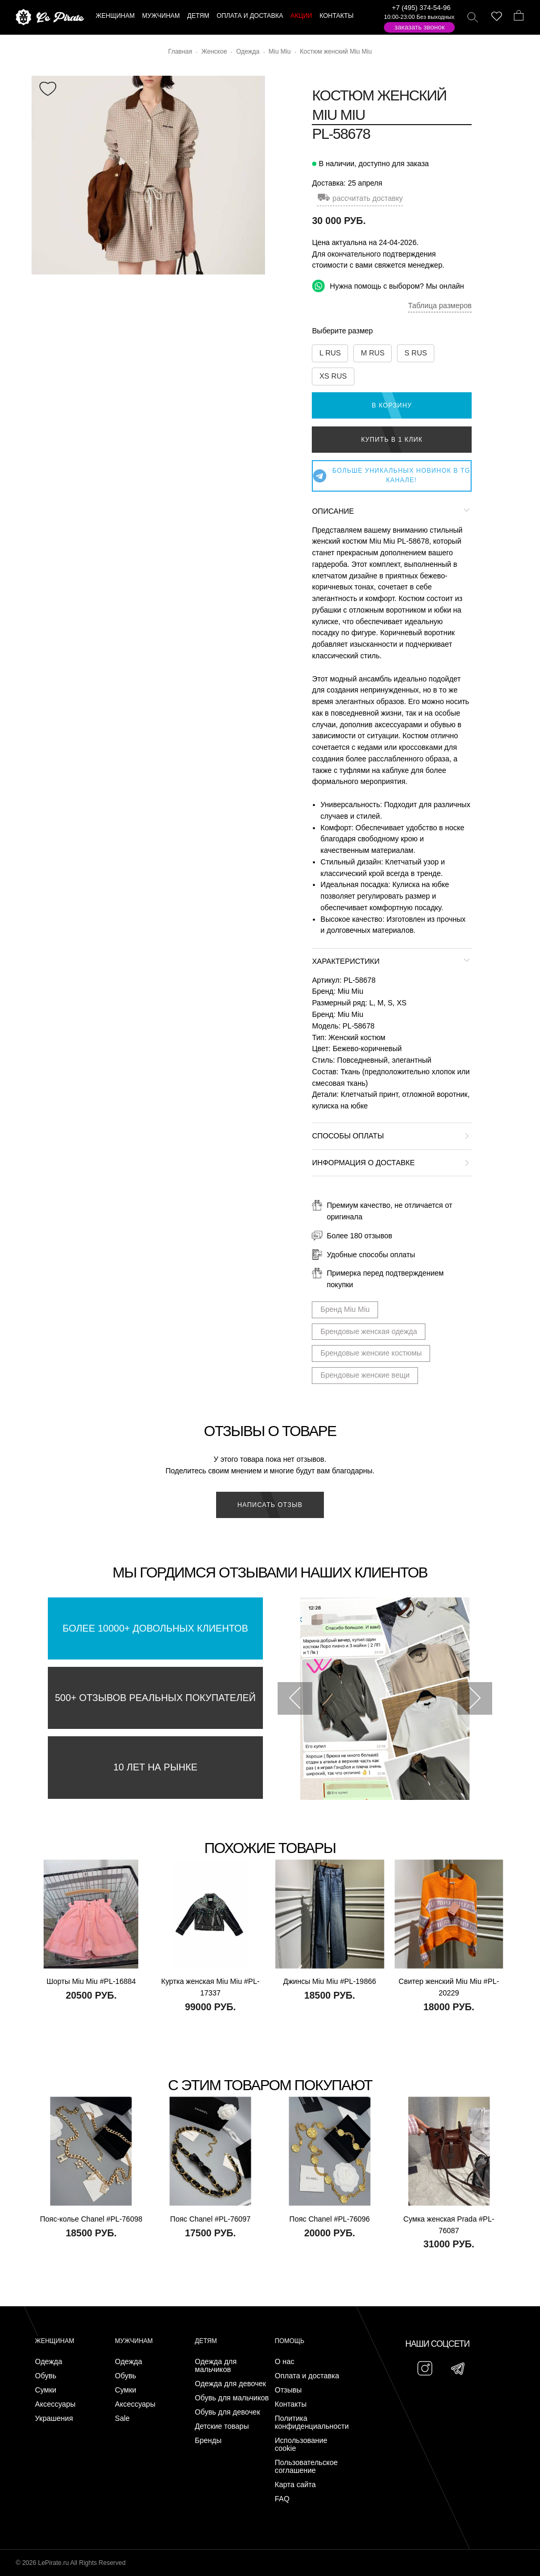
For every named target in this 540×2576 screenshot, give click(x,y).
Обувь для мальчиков (232, 2398)
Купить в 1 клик (392, 439)
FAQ (282, 2499)
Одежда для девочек (230, 2384)
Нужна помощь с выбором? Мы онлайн (388, 285)
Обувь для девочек (227, 2412)
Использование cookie (301, 2444)
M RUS (372, 353)
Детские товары (222, 2426)
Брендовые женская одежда (368, 1331)
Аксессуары (55, 2404)
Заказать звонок (419, 27)
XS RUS (333, 376)
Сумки (46, 2390)
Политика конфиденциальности (312, 2422)
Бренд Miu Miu (345, 1309)
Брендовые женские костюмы (371, 1353)
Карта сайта (295, 2485)
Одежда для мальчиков (216, 2366)
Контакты (291, 2404)
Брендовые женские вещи (365, 1375)
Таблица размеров (440, 305)
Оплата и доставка (307, 2376)
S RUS (415, 353)
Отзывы (288, 2390)
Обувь (45, 2376)
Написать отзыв (269, 1505)
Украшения (54, 2418)
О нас (284, 2362)
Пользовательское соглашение (306, 2467)
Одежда (49, 2362)
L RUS (330, 353)
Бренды (208, 2441)
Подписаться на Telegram (120, 2552)
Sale (122, 2418)
